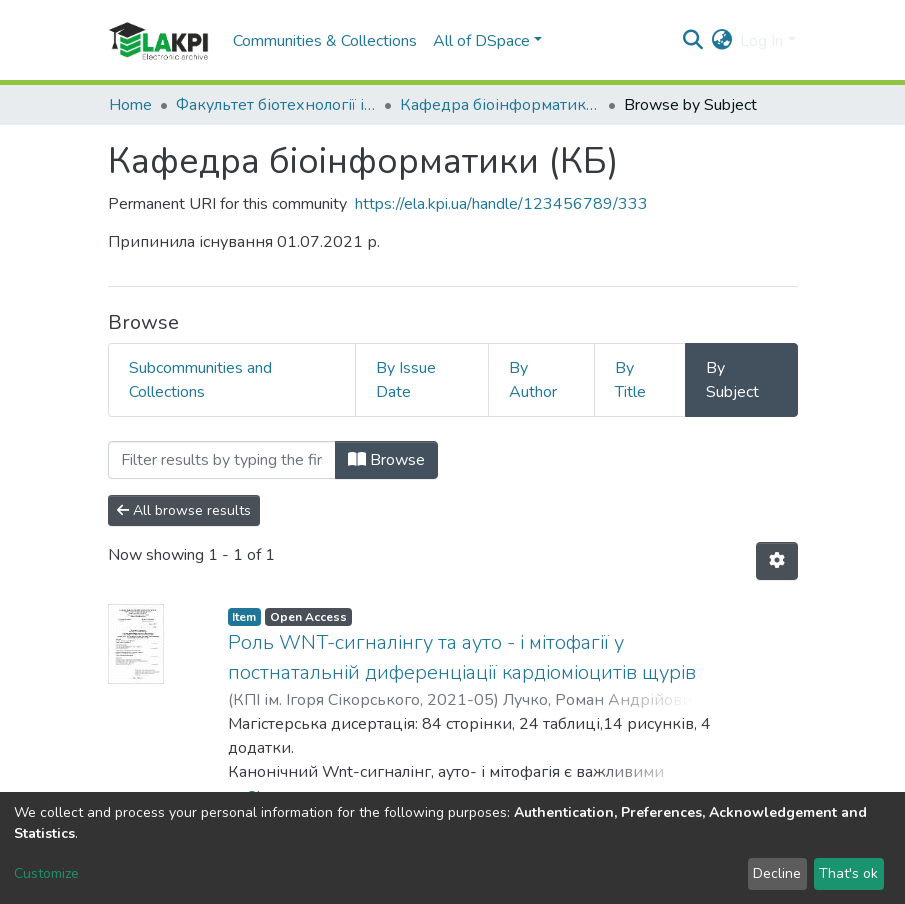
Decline (777, 873)
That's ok (848, 873)
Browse (386, 460)
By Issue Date (406, 380)
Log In (761, 41)
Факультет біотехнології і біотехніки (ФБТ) (276, 105)
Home (130, 105)
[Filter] (222, 460)
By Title (630, 380)
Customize (46, 873)
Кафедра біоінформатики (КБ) (500, 105)
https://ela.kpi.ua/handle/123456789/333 (501, 204)
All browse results (184, 510)
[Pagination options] (777, 561)
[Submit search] (692, 41)
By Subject (732, 380)
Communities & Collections (325, 41)
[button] (721, 41)
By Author (533, 380)
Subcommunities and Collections (200, 380)
